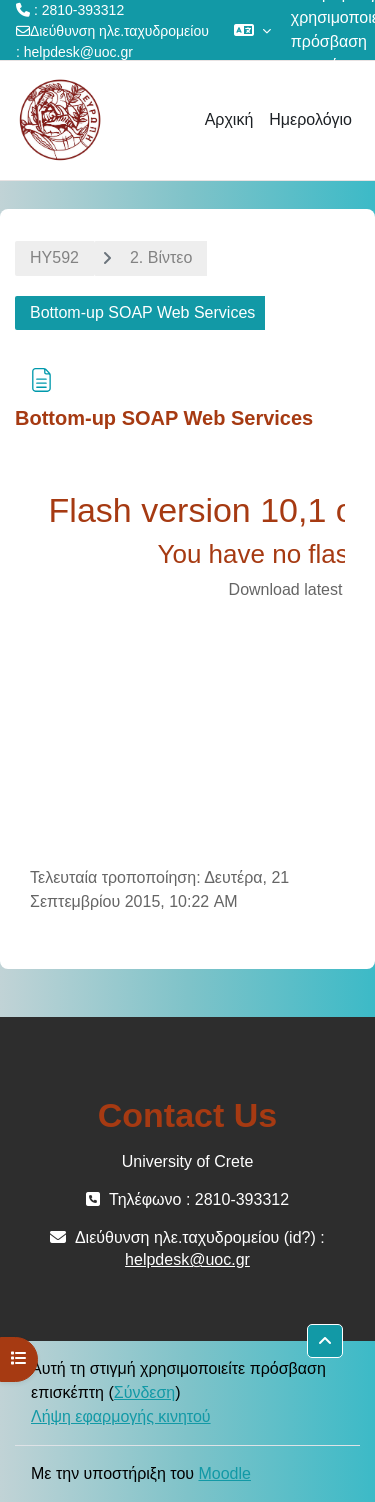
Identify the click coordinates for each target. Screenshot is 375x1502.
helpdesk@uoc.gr (78, 52)
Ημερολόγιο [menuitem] (310, 119)
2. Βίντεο (161, 257)
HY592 (54, 257)
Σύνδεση (144, 1392)
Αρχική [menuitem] (229, 119)
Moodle (224, 1473)
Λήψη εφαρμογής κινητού (121, 1416)
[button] (252, 30)
